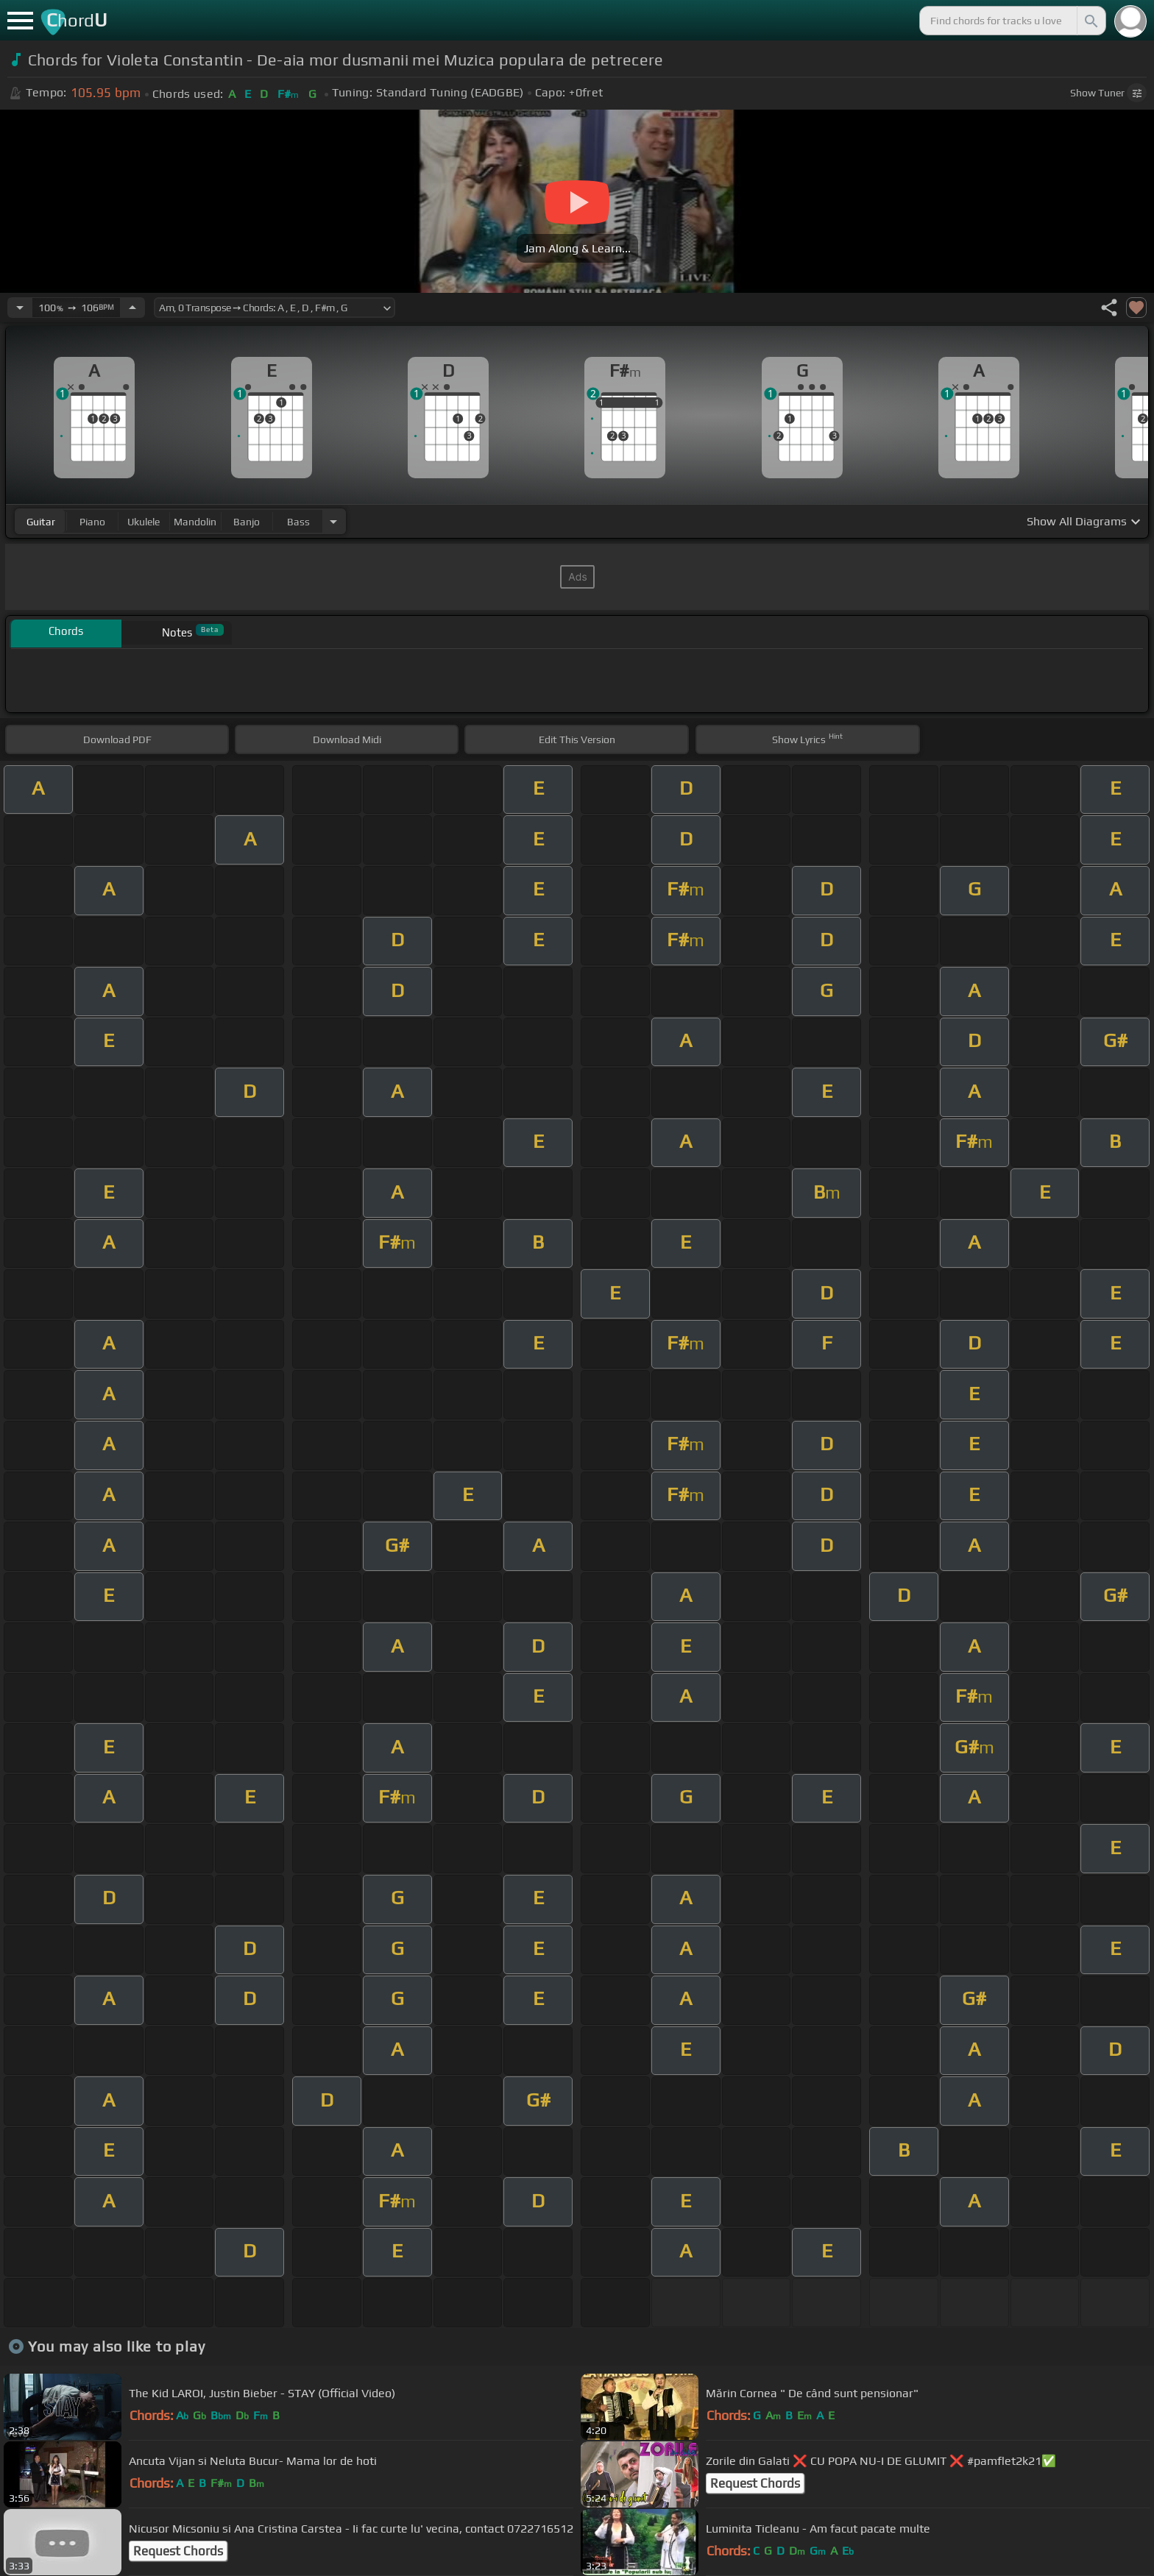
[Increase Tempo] (132, 307)
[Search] (1090, 20)
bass (298, 522)
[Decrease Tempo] (19, 307)
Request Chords (755, 2483)
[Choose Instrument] (333, 521)
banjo (246, 522)
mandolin (195, 522)
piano (92, 522)
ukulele (143, 522)
